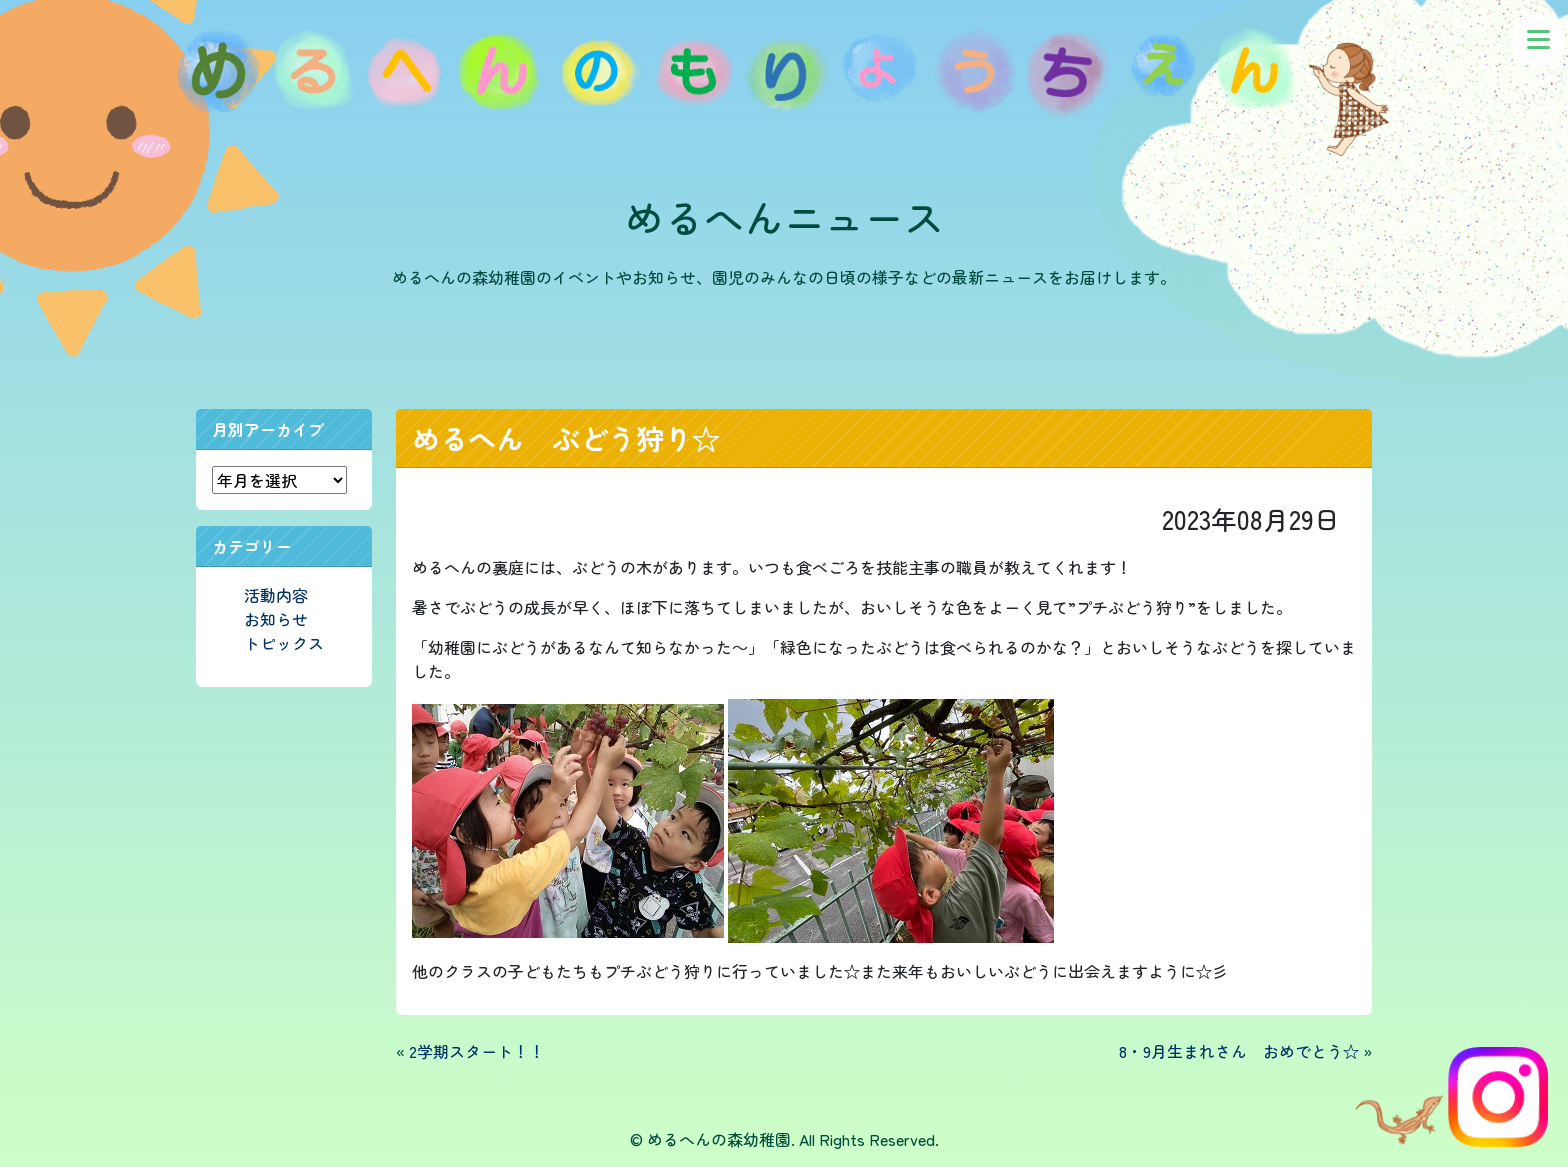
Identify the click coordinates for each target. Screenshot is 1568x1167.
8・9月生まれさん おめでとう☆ (1239, 1051)
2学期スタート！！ (477, 1051)
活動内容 (276, 595)
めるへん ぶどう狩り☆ (566, 438)
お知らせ (276, 619)
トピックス (284, 643)
